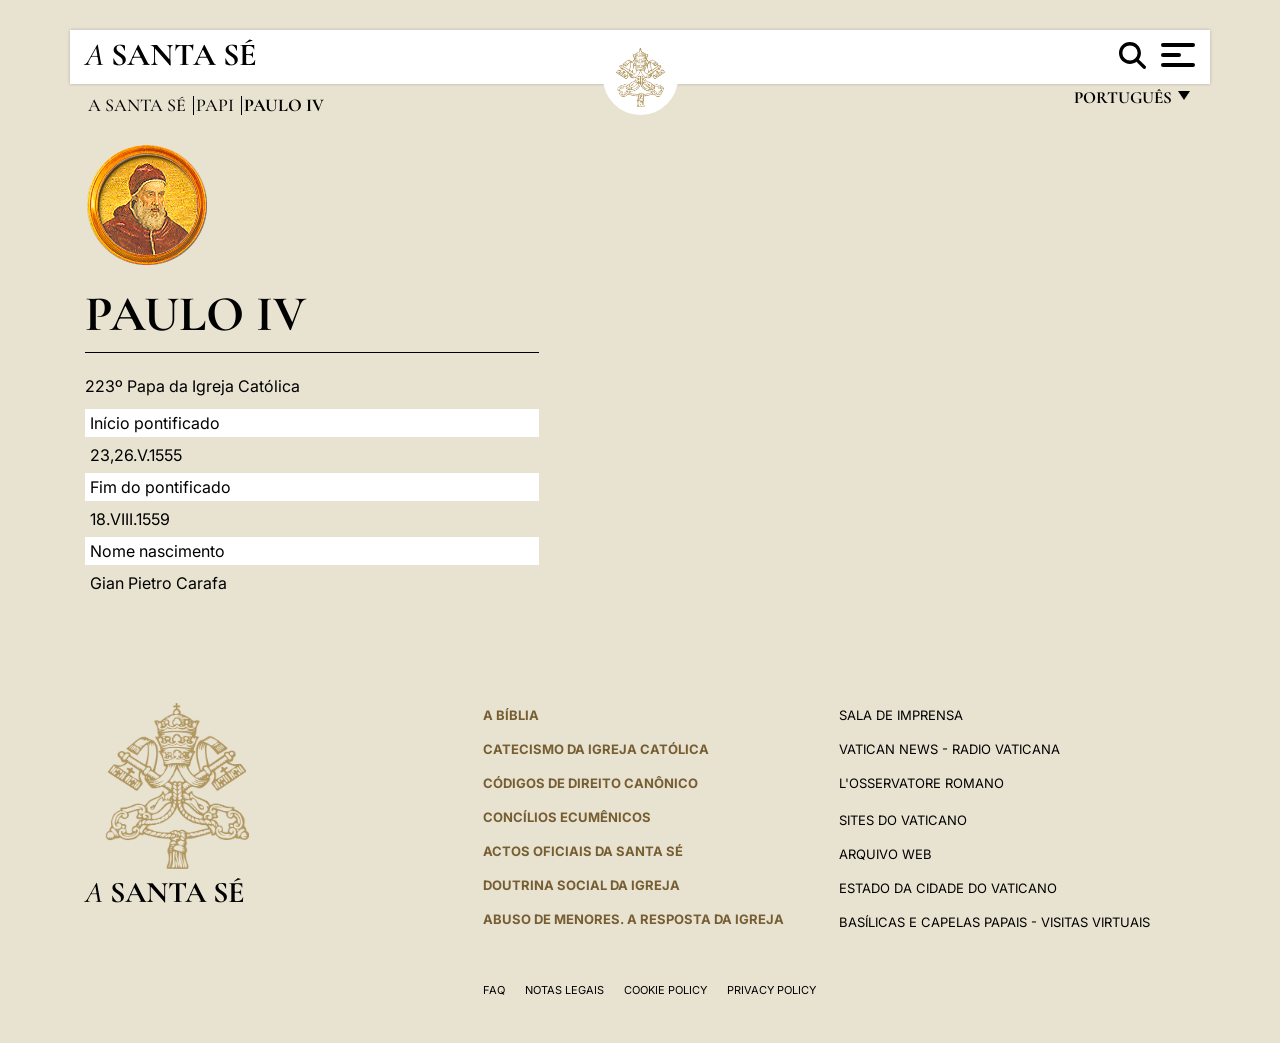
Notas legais (564, 990)
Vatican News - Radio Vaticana (949, 749)
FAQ (494, 990)
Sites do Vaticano (903, 820)
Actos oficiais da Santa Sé (583, 851)
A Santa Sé (139, 105)
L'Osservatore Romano (921, 783)
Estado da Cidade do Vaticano (948, 888)
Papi (217, 105)
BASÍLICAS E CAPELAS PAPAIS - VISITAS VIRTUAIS (994, 922)
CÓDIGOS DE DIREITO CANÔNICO (590, 783)
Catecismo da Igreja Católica (596, 749)
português (1122, 102)
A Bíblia (511, 715)
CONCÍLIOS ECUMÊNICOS (567, 817)
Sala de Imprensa (901, 715)
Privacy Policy (771, 990)
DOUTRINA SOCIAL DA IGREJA (581, 885)
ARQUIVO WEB (885, 854)
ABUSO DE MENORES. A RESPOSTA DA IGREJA (633, 919)
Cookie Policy (665, 990)
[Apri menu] (1175, 55)
